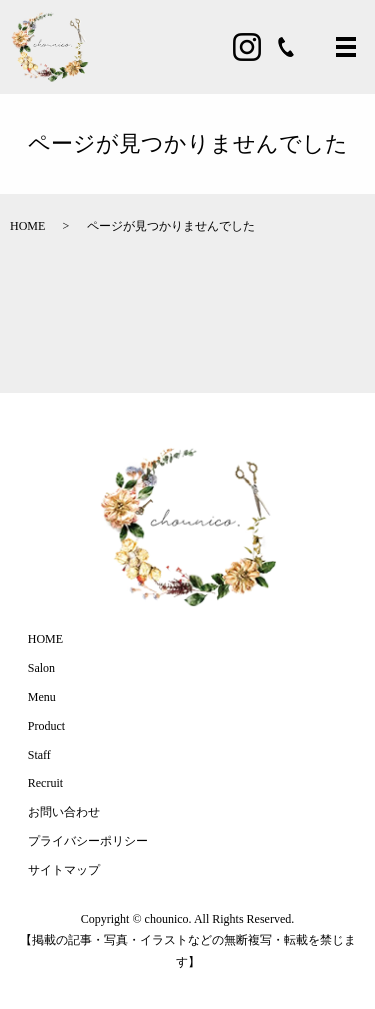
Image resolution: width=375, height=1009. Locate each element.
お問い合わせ (64, 812)
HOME (27, 226)
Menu (42, 697)
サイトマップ (64, 870)
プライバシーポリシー (88, 841)
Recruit (45, 783)
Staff (39, 755)
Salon (41, 668)
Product (46, 726)
